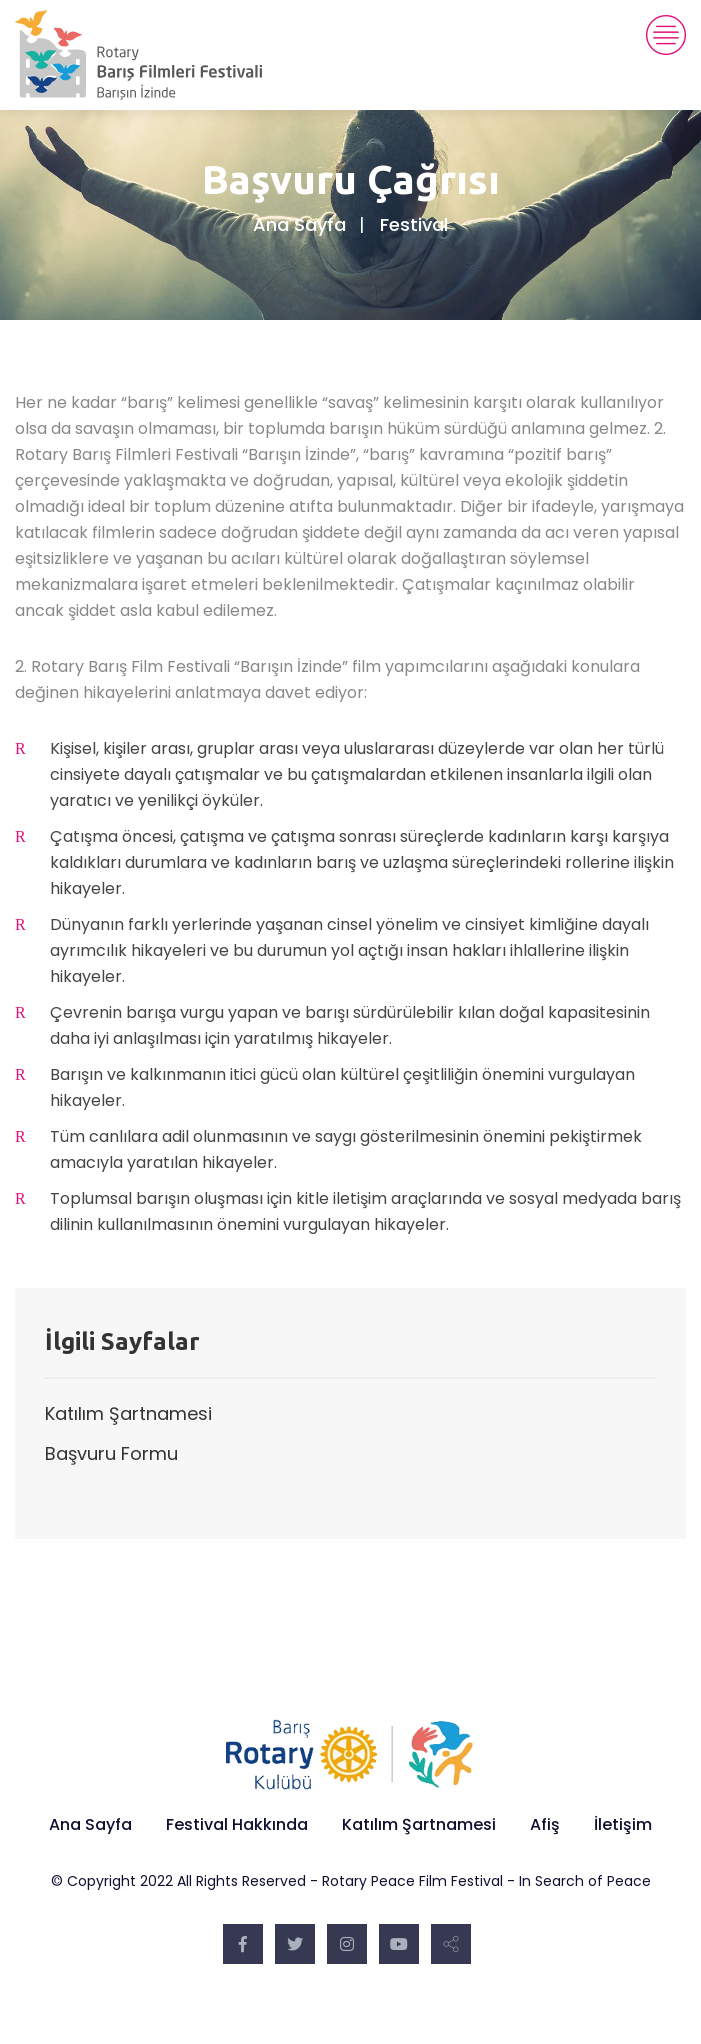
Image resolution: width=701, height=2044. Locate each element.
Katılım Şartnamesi (128, 1413)
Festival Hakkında (237, 1824)
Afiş (545, 1824)
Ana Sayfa (299, 224)
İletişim (623, 1824)
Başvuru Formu (111, 1453)
